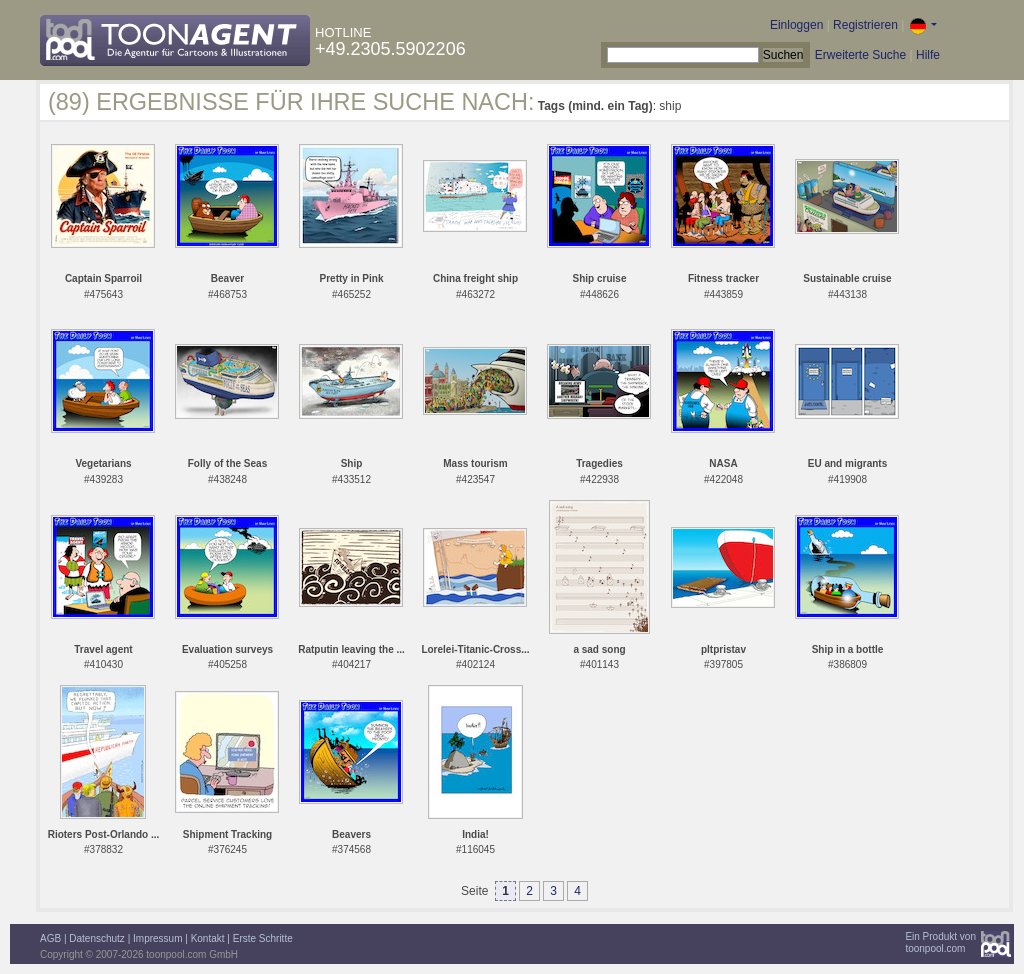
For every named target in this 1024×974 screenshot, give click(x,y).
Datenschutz (97, 938)
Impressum (157, 938)
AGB (50, 938)
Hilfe (928, 55)
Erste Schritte (263, 938)
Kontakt (208, 938)
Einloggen (796, 25)
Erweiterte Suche (860, 55)
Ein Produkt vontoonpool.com (940, 942)
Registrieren (865, 25)
